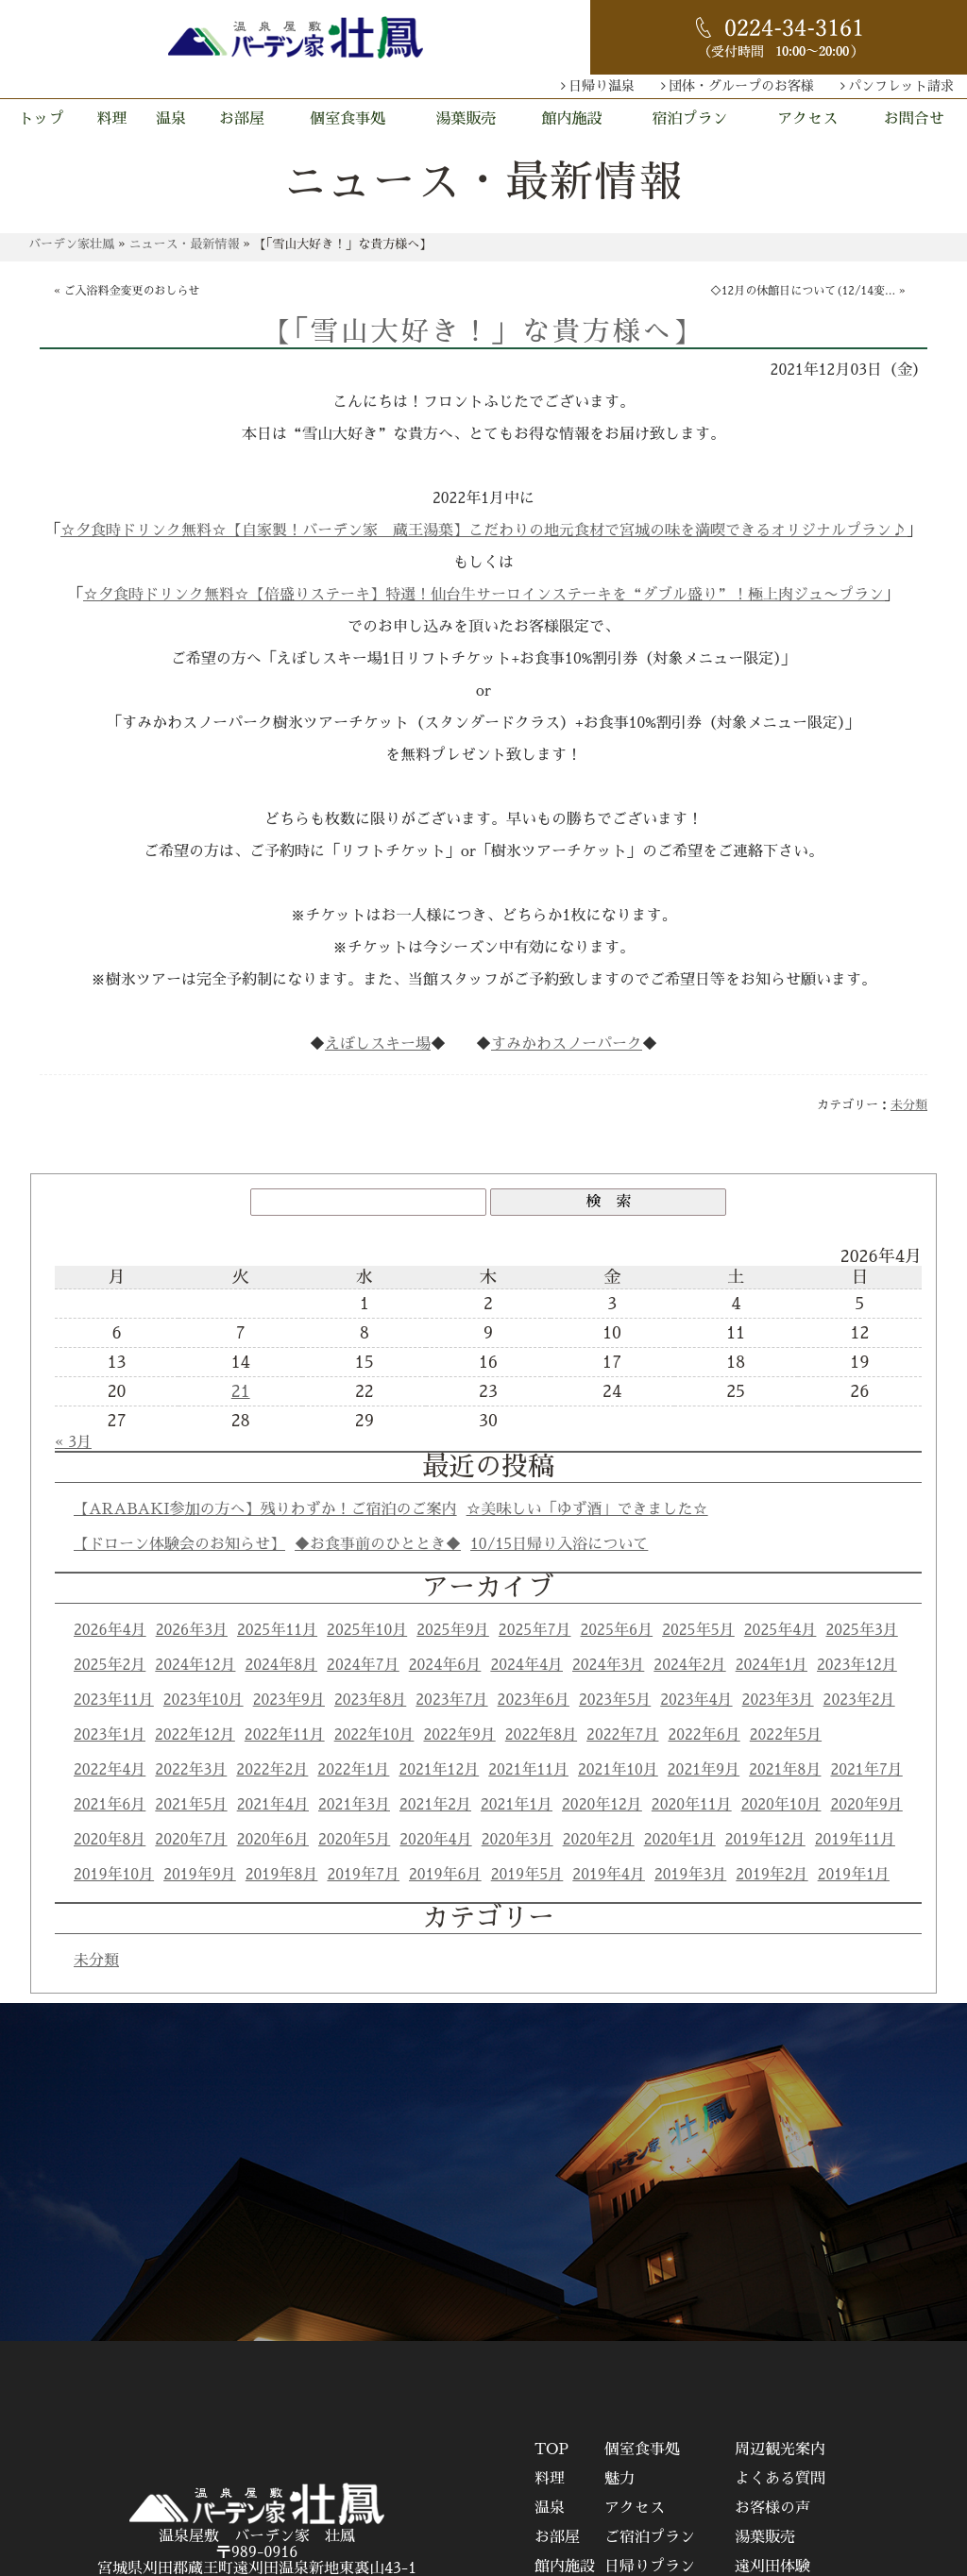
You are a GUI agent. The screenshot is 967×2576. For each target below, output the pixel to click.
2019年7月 (363, 1874)
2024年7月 (363, 1665)
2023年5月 (615, 1700)
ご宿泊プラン (649, 2537)
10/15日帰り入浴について (559, 1544)
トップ (41, 118)
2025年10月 (367, 1630)
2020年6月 (273, 1839)
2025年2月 (109, 1665)
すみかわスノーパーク (566, 1044)
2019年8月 (282, 1874)
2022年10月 (374, 1735)
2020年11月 (692, 1804)
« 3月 (73, 1442)
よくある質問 (780, 2478)
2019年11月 (855, 1839)
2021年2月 (435, 1804)
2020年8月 (109, 1839)
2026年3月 (192, 1630)
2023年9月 (289, 1700)
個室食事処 (347, 118)
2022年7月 (622, 1735)
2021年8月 (785, 1769)
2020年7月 (191, 1839)
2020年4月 (435, 1839)
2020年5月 (354, 1839)
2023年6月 (533, 1700)
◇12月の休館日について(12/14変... (802, 290)
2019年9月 (199, 1874)
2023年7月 (451, 1700)
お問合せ (914, 118)
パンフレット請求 (901, 86)
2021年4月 (273, 1804)
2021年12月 (439, 1769)
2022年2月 (272, 1769)
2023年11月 (114, 1700)
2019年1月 (854, 1874)
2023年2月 (859, 1700)
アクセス (807, 118)
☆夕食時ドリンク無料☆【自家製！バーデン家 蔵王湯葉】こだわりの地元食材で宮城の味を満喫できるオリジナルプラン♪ (483, 530)
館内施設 (572, 118)
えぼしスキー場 (378, 1044)
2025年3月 (861, 1630)
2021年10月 (618, 1769)
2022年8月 (541, 1735)
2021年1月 (516, 1804)
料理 (112, 118)
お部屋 (241, 118)
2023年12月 (857, 1665)
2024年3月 (608, 1665)
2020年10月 (781, 1804)
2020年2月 (599, 1839)
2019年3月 (690, 1874)
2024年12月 (195, 1665)
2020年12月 (602, 1804)
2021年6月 (109, 1804)
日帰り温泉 (601, 86)
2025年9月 (452, 1630)
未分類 (909, 1105)
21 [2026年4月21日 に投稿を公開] (240, 1391)
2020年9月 (866, 1804)
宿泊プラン (689, 118)
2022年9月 (459, 1735)
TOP (551, 2449)
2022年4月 (109, 1769)
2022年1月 (353, 1769)
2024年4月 (526, 1665)
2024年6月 (445, 1665)
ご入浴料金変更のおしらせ (132, 290)
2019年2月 (771, 1874)
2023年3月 (778, 1700)
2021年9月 (703, 1769)
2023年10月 (203, 1700)
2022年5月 (786, 1735)
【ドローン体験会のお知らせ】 (179, 1544)
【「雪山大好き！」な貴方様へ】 (483, 331)
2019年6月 (445, 1874)
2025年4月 (780, 1630)
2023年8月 (370, 1700)
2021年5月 (191, 1804)
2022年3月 (191, 1769)
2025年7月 (535, 1630)
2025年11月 (277, 1630)
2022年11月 (285, 1735)
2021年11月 (528, 1769)
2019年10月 (114, 1874)
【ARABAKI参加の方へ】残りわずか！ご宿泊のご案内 (265, 1509)
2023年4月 (696, 1700)
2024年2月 (689, 1665)
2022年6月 (703, 1735)
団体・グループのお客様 (741, 86)
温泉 (171, 118)
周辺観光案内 (780, 2449)
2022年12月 (195, 1735)
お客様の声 (772, 2508)
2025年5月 (698, 1630)
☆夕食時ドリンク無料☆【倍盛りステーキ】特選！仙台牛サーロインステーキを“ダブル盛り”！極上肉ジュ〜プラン (483, 594)
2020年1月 (680, 1839)
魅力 (619, 2478)
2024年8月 (281, 1665)
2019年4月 (608, 1874)
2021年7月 (866, 1769)
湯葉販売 (465, 118)
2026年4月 (110, 1630)
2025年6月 (617, 1630)
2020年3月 (517, 1839)
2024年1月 (771, 1665)
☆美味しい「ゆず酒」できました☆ (587, 1509)
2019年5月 (527, 1874)
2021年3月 (354, 1804)
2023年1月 (109, 1735)
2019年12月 (765, 1839)
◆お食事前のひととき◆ (378, 1544)
